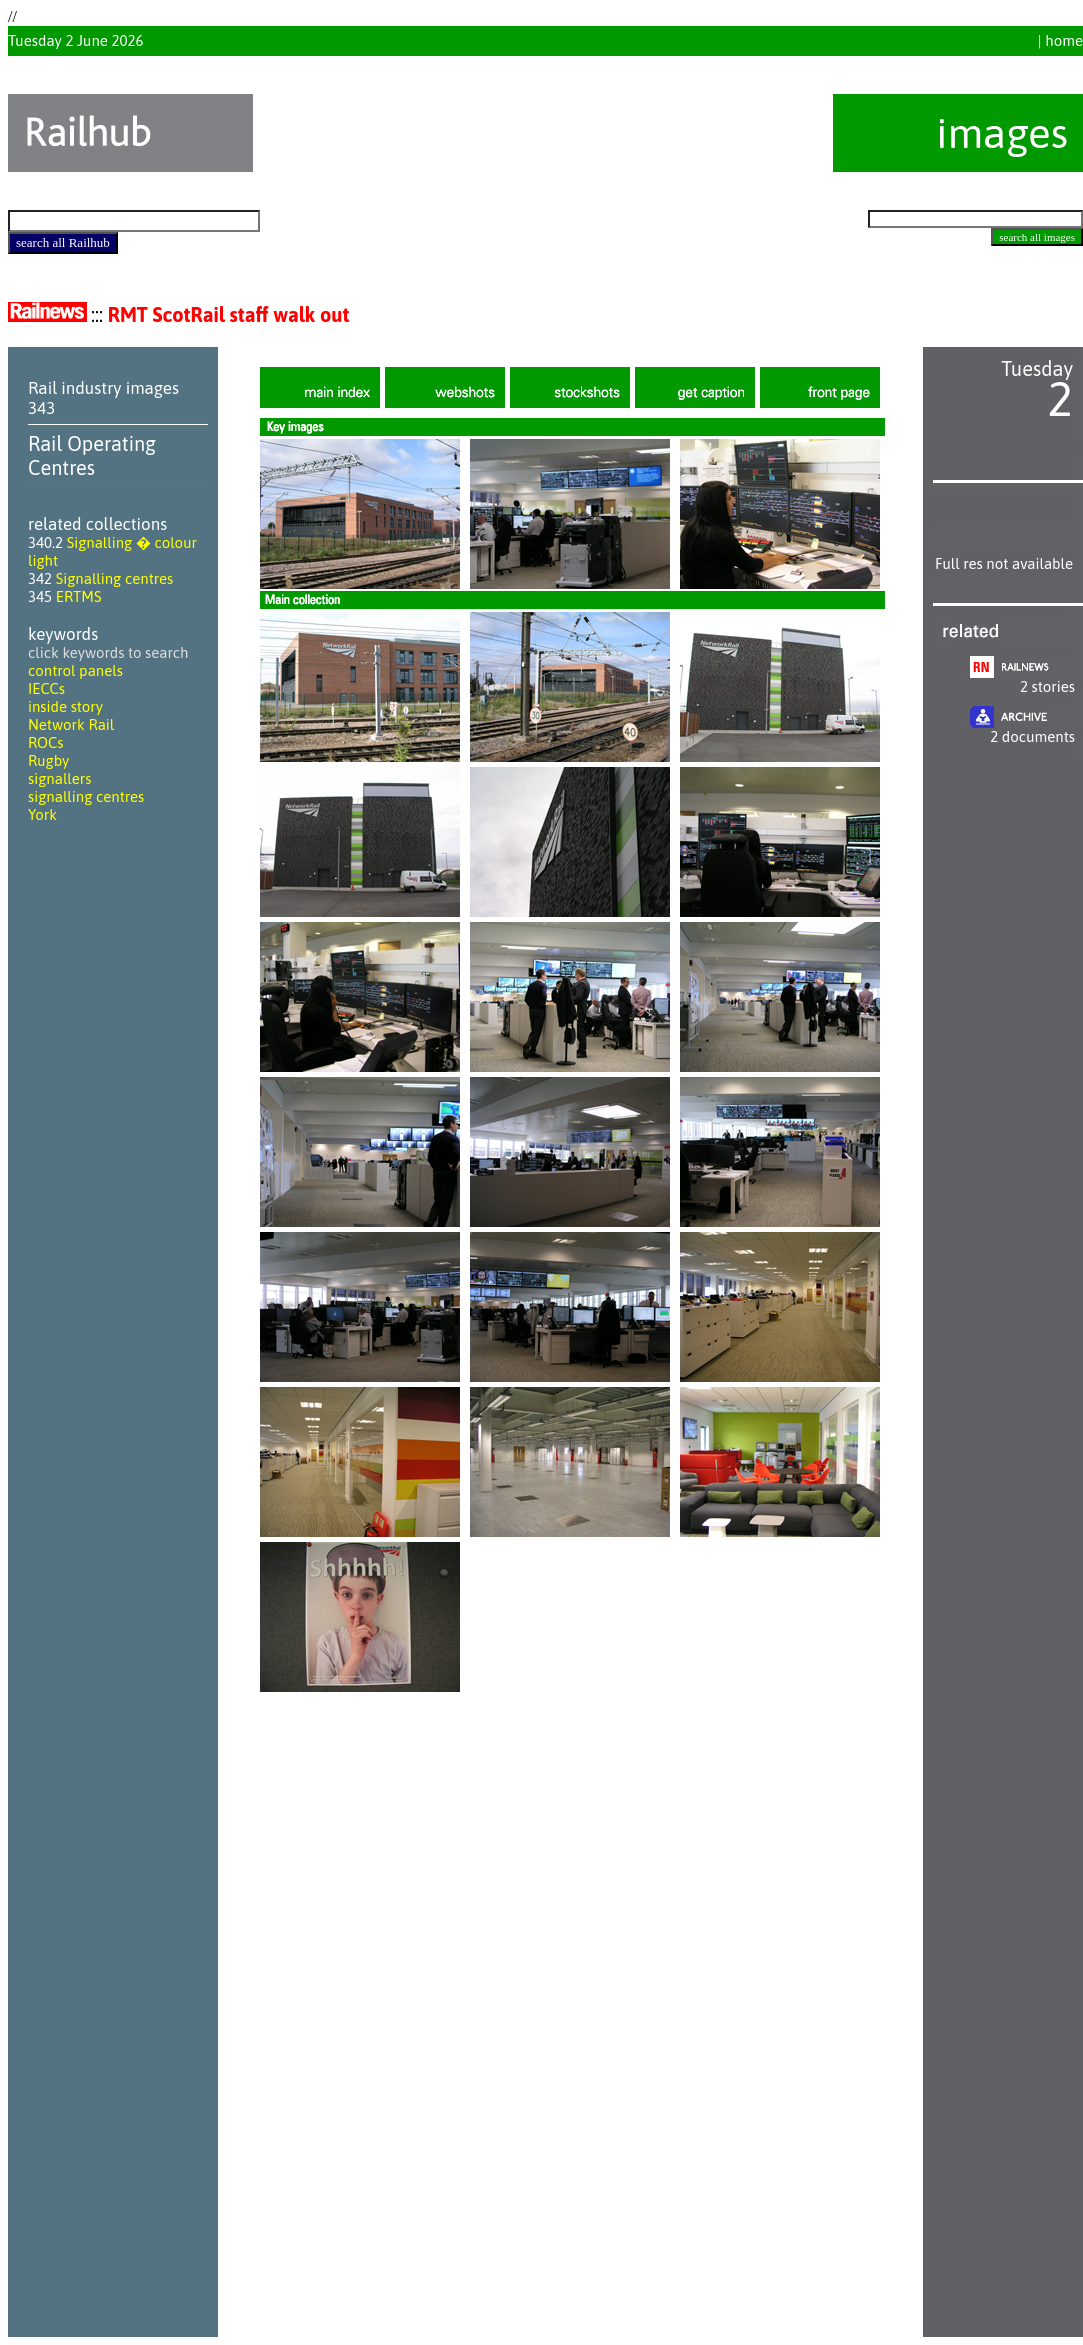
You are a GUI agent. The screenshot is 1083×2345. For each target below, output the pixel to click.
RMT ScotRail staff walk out (229, 314)
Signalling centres (115, 578)
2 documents (1032, 736)
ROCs (45, 742)
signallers (59, 778)
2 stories (1047, 686)
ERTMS (79, 596)
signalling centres (86, 796)
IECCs (46, 688)
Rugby (48, 760)
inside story (65, 706)
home (1064, 40)
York (42, 814)
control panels (75, 670)
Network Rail (71, 724)
